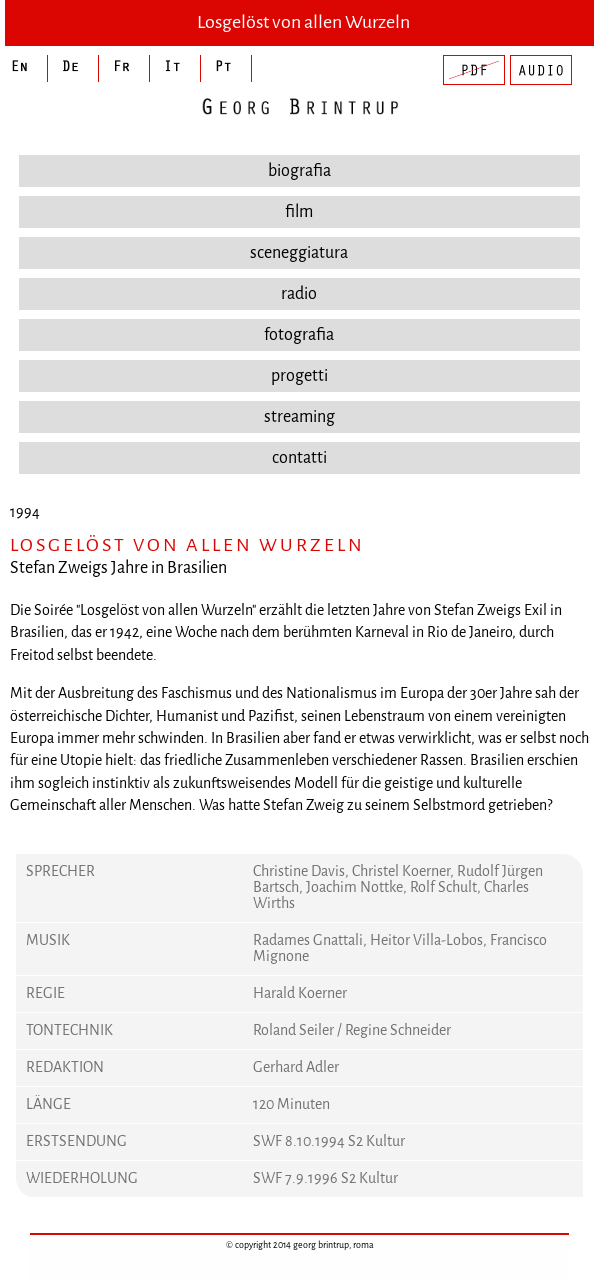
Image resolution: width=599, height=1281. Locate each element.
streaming (299, 416)
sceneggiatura (299, 252)
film (299, 211)
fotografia (299, 334)
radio (299, 293)
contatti (299, 457)
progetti (299, 375)
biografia (299, 170)
